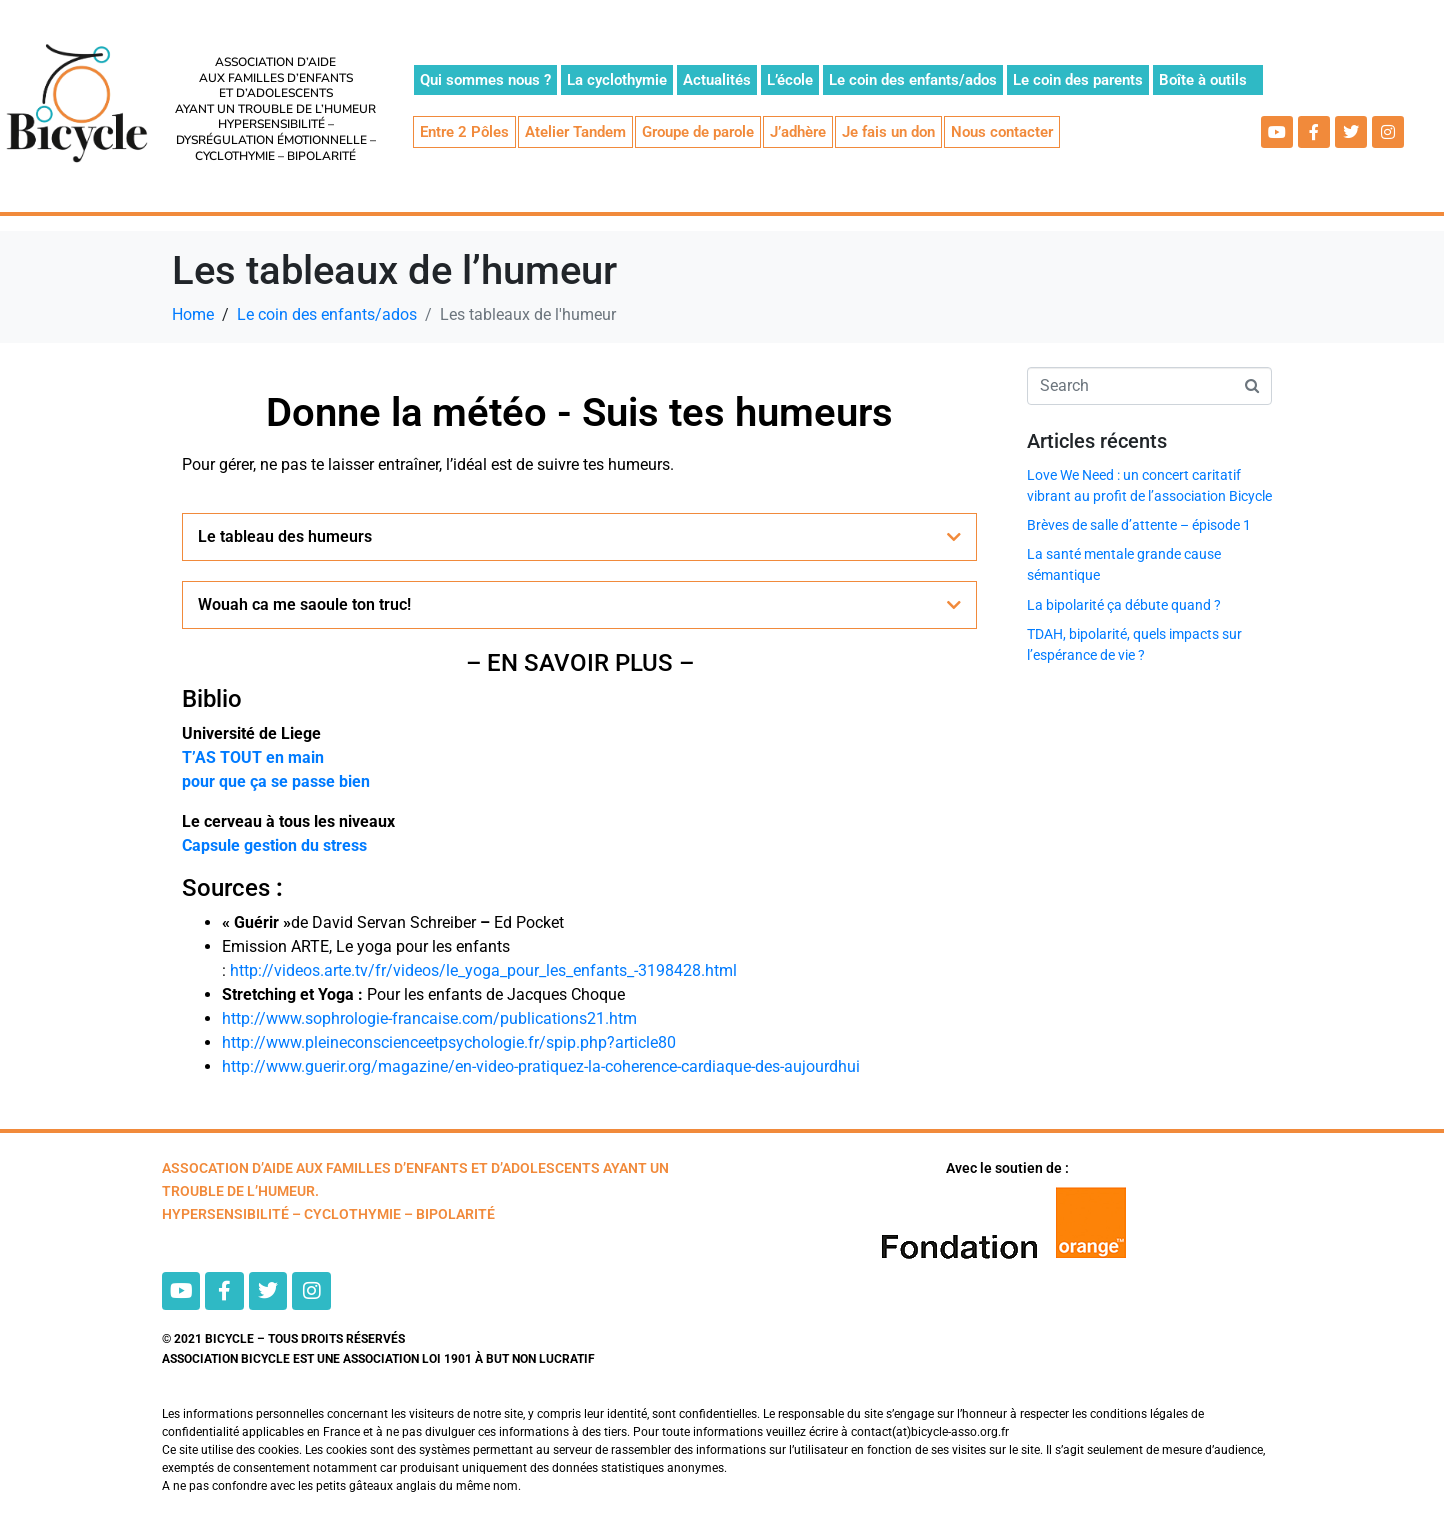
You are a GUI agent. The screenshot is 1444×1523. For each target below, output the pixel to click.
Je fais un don (888, 132)
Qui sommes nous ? (485, 80)
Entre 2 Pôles (464, 132)
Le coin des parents (1078, 80)
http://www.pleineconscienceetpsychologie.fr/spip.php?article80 (449, 1042)
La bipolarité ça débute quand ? (1124, 605)
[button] (579, 537)
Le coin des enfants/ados (913, 80)
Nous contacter (1002, 132)
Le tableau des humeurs (285, 536)
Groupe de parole (698, 132)
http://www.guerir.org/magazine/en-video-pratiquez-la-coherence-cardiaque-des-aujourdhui (541, 1066)
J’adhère (798, 132)
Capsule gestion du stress (274, 845)
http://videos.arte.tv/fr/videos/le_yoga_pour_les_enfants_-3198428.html (483, 970)
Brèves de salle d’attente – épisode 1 (1139, 525)
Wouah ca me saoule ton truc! (304, 604)
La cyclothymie (617, 80)
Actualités (717, 80)
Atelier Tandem (575, 132)
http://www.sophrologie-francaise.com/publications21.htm (429, 1018)
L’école (790, 80)
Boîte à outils (1203, 80)
